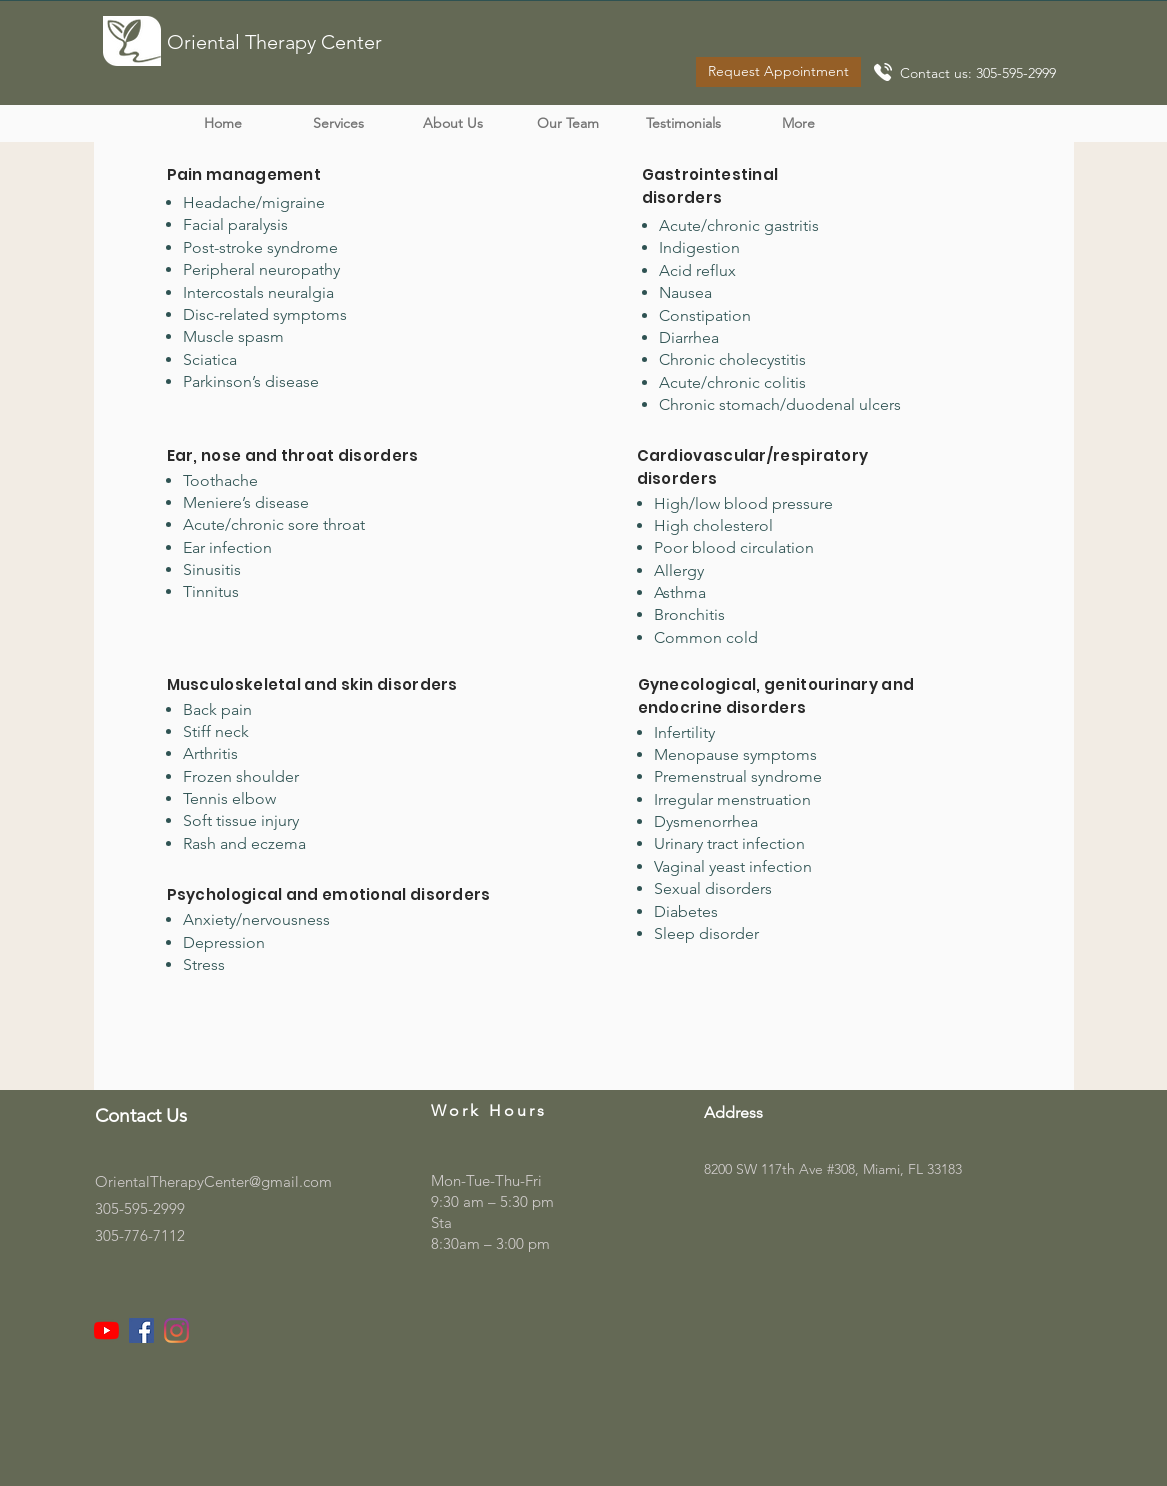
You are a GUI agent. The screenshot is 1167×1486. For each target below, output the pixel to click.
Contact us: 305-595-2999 (978, 73)
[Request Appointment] (778, 72)
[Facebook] (141, 1330)
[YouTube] (106, 1330)
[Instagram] (176, 1330)
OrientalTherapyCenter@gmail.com (213, 1181)
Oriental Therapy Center (274, 42)
